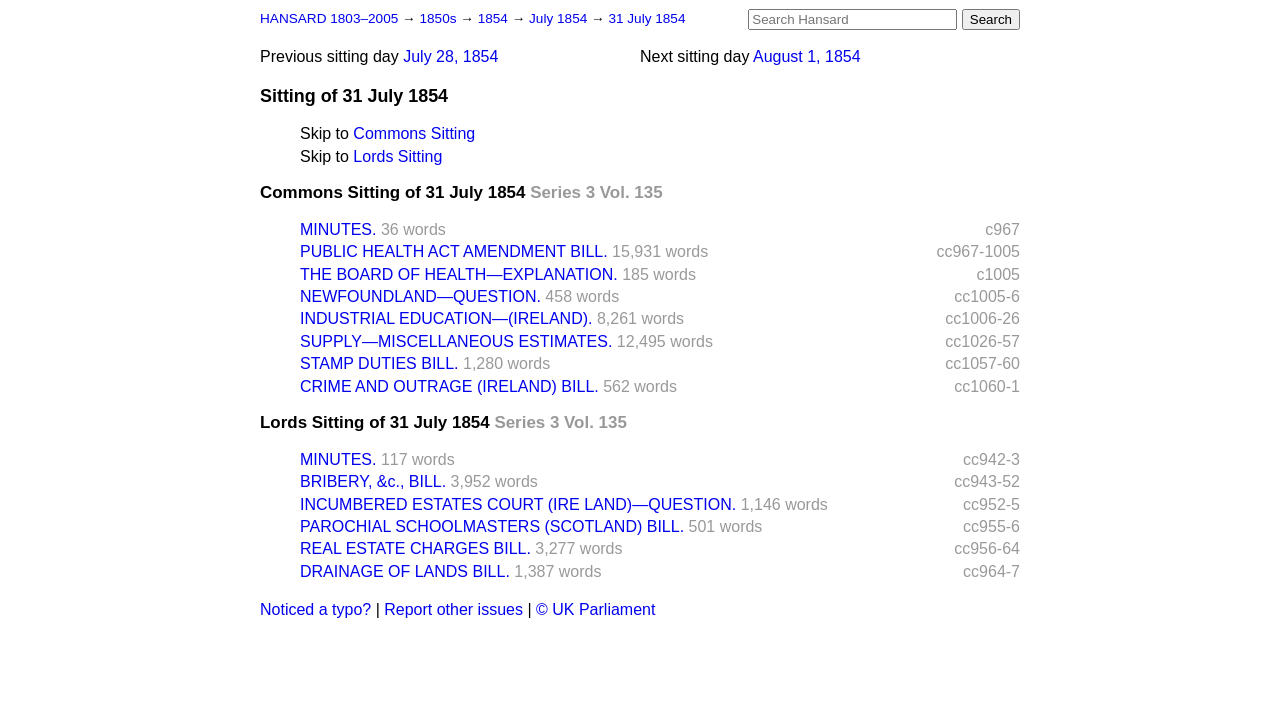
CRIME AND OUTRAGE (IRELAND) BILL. (449, 386)
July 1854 (560, 18)
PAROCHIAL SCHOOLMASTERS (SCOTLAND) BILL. (492, 526)
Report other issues (453, 609)
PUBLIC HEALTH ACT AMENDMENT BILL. (454, 251)
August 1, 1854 (807, 56)
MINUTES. (338, 229)
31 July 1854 (646, 18)
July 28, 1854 (450, 56)
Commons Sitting (414, 133)
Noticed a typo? (315, 609)
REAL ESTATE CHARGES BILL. (415, 548)
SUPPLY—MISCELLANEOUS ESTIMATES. (456, 341)
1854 (495, 18)
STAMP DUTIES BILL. (379, 363)
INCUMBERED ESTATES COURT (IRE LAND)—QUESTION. (518, 504)
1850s (439, 18)
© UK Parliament (595, 609)
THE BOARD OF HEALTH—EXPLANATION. (459, 274)
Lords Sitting (397, 156)
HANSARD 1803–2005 (329, 18)
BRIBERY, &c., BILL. (373, 481)
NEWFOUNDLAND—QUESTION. (420, 296)
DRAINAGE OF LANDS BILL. (405, 571)
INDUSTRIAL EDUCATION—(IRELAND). (446, 318)
